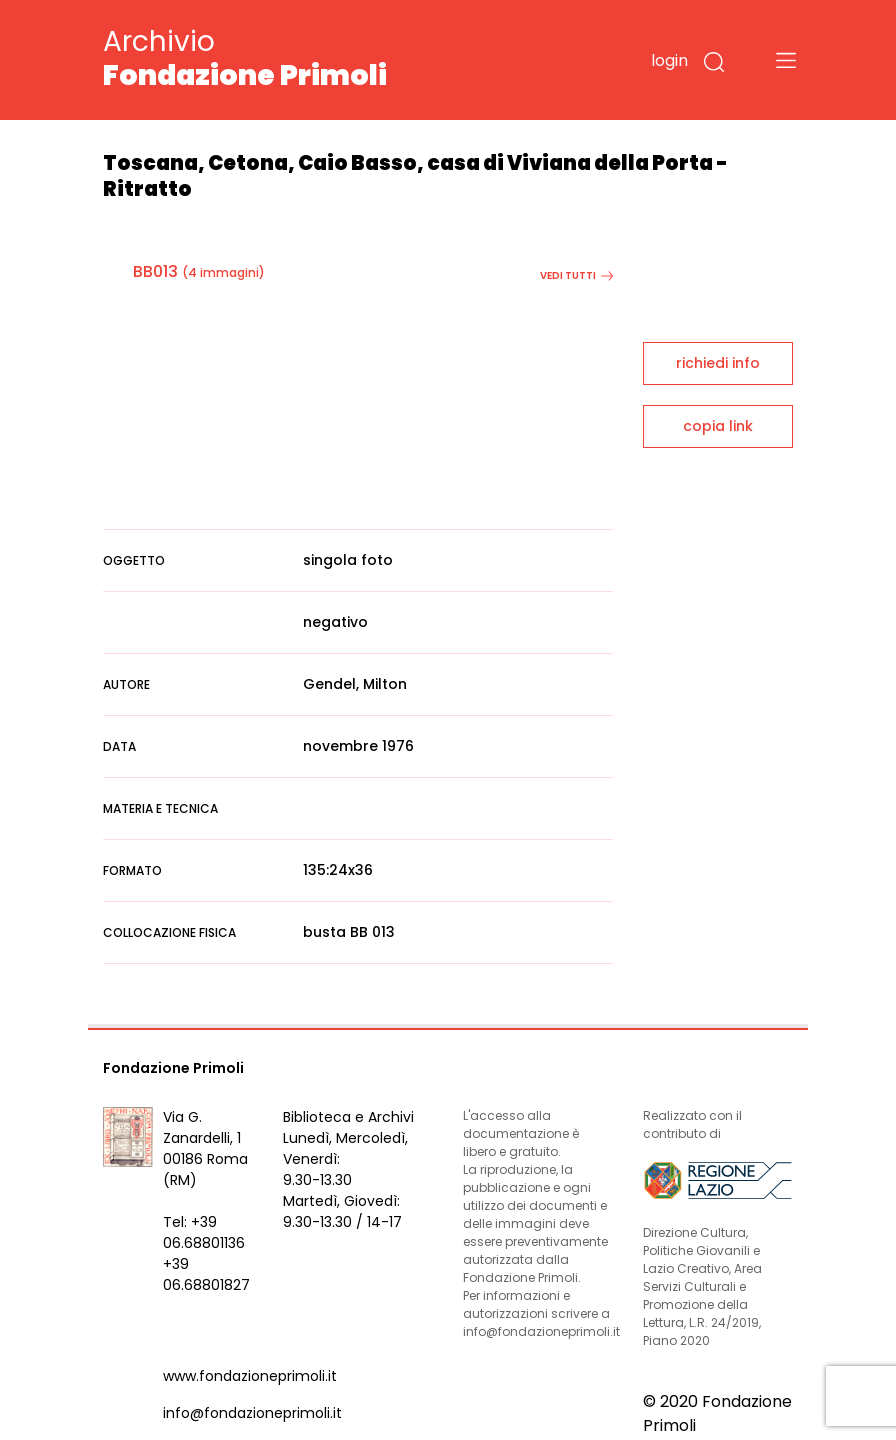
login (669, 60)
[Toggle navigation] (786, 60)
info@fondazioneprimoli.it (252, 1413)
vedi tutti (576, 275)
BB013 (155, 271)
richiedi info (718, 363)
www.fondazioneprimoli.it (250, 1376)
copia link (718, 426)
